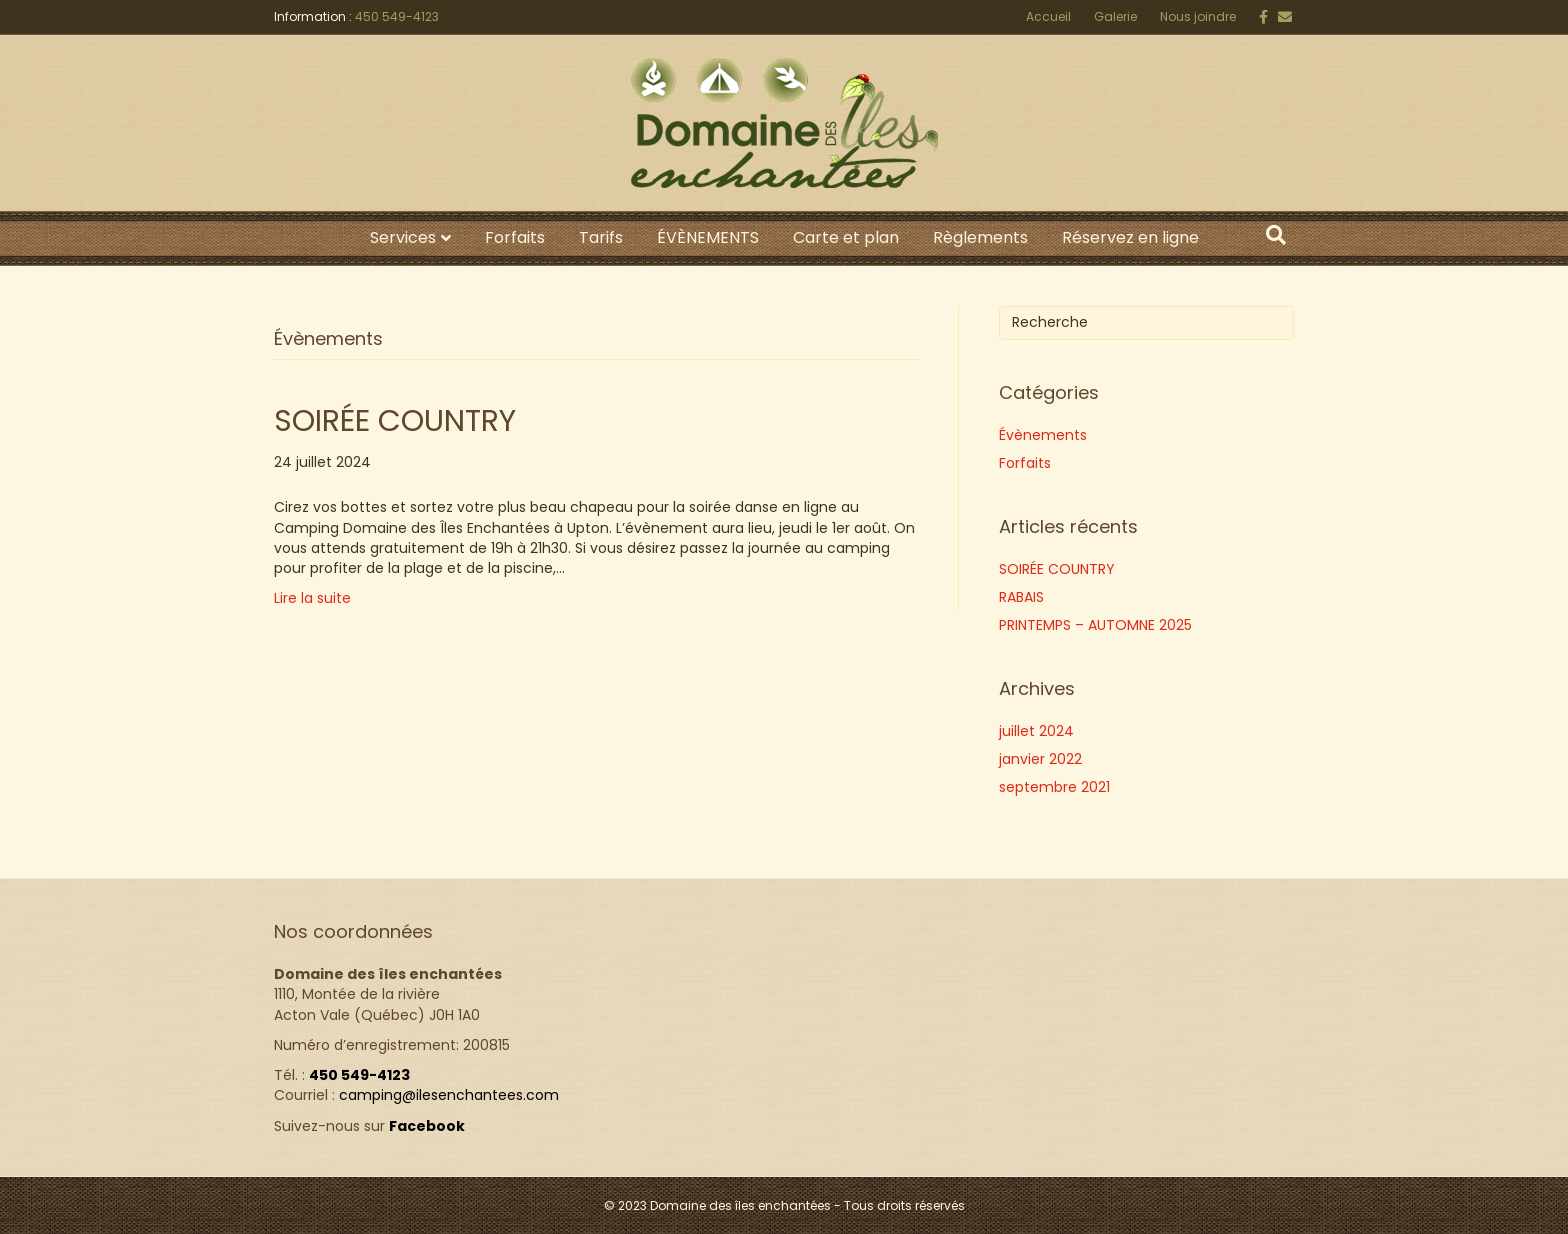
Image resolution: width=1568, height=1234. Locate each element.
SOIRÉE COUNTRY (395, 421)
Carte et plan (846, 237)
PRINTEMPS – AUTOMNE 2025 (1095, 625)
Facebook (427, 1126)
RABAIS (1021, 597)
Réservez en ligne (1130, 237)
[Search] (1276, 235)
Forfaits (515, 237)
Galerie (1115, 16)
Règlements (980, 237)
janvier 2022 (1040, 759)
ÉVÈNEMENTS (708, 237)
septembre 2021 (1054, 787)
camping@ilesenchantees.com (449, 1095)
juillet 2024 (1036, 731)
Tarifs (601, 237)
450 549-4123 (397, 16)
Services (403, 237)
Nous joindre (1198, 16)
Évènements (1043, 435)
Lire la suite (312, 598)
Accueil (1048, 16)
